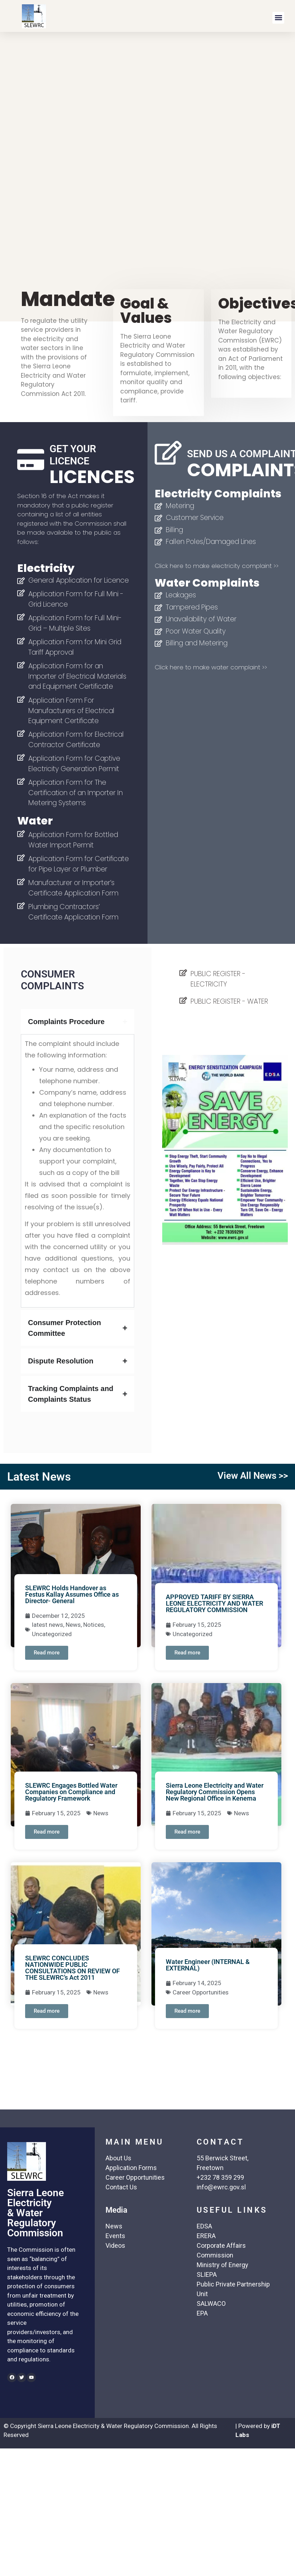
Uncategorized (52, 1634)
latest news (47, 1624)
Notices (93, 1624)
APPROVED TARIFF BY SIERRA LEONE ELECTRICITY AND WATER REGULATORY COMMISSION (214, 1603)
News (73, 1624)
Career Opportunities (201, 1992)
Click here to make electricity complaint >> (216, 565)
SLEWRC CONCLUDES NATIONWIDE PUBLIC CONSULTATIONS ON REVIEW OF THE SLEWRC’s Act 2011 (72, 1967)
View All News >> (252, 1475)
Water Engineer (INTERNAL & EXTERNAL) (208, 1965)
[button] (278, 18)
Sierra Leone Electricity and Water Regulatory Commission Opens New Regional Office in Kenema (214, 1792)
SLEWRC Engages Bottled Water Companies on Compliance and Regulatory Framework (71, 1792)
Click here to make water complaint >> (211, 667)
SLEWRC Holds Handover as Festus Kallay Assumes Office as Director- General (72, 1594)
